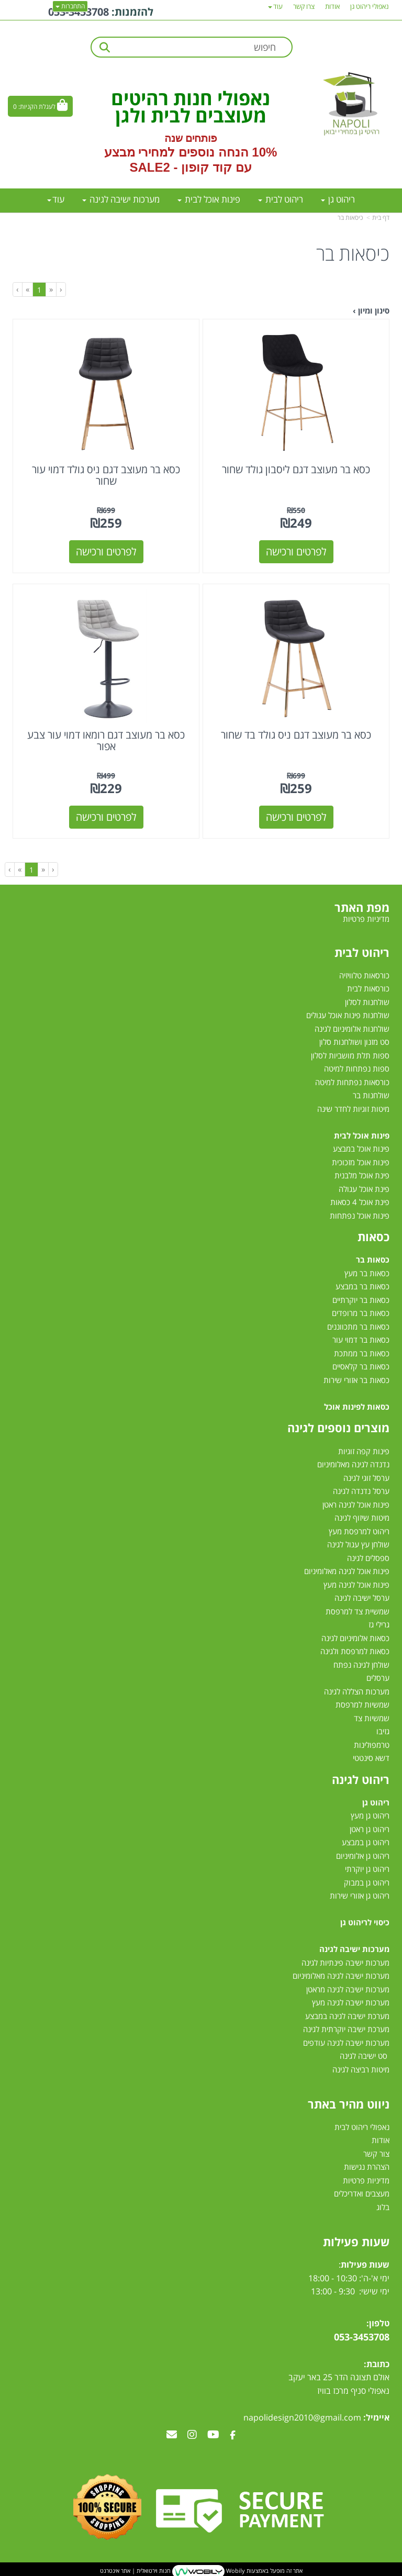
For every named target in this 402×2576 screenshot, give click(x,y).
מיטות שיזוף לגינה (361, 1517)
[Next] (27, 289)
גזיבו (382, 1731)
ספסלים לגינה (368, 1558)
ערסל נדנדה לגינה (361, 1491)
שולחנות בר (371, 1095)
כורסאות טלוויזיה (364, 975)
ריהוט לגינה (360, 1779)
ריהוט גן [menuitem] (338, 199)
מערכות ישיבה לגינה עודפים (346, 2042)
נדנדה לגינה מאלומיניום (353, 1464)
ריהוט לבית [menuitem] (280, 199)
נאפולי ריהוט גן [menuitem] (369, 6)
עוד (55, 199)
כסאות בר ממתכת (360, 1353)
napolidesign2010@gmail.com (302, 2417)
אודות (380, 2140)
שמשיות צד (371, 1718)
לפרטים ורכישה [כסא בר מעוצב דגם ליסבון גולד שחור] (296, 551)
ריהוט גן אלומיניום (362, 1855)
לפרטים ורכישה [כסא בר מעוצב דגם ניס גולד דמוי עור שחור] (106, 551)
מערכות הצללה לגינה (356, 1691)
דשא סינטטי (371, 1758)
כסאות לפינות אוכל (356, 1406)
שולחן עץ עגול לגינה (358, 1544)
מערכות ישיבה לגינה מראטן (347, 1989)
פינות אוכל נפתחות (359, 1215)
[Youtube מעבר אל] (213, 2435)
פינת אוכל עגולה (364, 1189)
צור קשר (376, 2153)
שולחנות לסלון (367, 1002)
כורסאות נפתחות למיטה (352, 1082)
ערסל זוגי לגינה (366, 1478)
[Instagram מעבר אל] (192, 2435)
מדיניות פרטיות (366, 2180)
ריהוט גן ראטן (369, 1829)
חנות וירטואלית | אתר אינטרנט (135, 2571)
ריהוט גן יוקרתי (367, 1869)
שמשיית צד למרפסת (357, 1611)
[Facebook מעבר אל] (233, 2435)
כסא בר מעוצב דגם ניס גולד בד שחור (296, 735)
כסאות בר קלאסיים (360, 1366)
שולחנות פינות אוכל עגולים (347, 1015)
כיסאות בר (350, 217)
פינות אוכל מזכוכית (360, 1162)
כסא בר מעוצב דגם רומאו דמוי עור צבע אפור (106, 740)
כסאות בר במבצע (362, 1286)
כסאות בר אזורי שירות (356, 1380)
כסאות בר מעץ (366, 1273)
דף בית (380, 217)
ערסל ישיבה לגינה (361, 1597)
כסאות (373, 1236)
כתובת (377, 2364)
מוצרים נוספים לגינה (338, 1427)
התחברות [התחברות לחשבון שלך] (70, 6)
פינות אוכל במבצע (361, 1148)
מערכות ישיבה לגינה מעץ (350, 2002)
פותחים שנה (190, 138)
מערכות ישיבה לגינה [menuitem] (121, 199)
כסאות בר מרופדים (359, 1313)
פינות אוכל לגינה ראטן (355, 1504)
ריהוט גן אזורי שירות (359, 1895)
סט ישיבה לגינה (363, 2055)
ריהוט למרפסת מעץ (359, 1531)
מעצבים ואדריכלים (360, 2193)
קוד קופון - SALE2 (180, 167)
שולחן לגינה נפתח (361, 1664)
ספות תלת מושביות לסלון (350, 1055)
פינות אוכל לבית (361, 1135)
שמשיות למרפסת (362, 1704)
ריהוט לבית (361, 952)
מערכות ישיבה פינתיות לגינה (345, 1962)
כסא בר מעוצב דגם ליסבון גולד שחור (296, 469)
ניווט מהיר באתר (348, 2104)
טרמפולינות (371, 1744)
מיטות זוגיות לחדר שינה (353, 1108)
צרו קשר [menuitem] (304, 6)
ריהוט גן (375, 1802)
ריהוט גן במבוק (366, 1882)
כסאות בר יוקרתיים (360, 1300)
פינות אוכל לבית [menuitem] (208, 199)
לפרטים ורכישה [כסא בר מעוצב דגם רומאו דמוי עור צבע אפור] (106, 817)
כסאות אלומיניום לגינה (355, 1638)
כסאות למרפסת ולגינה (354, 1651)
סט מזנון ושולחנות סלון (354, 1041)
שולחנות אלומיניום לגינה (352, 1028)
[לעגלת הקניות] (40, 106)
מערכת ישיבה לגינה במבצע (347, 2016)
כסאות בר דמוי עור (360, 1339)
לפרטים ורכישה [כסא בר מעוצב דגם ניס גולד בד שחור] (296, 817)
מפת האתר (361, 907)
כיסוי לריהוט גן (364, 1922)
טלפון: (377, 2323)
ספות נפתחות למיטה (356, 1068)
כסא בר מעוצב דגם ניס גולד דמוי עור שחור (106, 475)
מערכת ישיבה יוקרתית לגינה (346, 2029)
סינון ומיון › (371, 310)
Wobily (235, 2571)
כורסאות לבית (368, 988)
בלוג (382, 2207)
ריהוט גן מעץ (370, 1815)
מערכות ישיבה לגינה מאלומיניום (341, 1975)
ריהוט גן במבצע (365, 1842)
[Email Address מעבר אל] (171, 2435)
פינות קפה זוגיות (363, 1451)
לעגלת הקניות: (36, 106)
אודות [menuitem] (332, 6)
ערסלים (377, 1677)
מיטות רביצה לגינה (360, 2069)
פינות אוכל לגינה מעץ (356, 1584)
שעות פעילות (356, 2241)
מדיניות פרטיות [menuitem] (366, 918)
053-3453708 (361, 2336)
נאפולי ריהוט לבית (361, 2127)
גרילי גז (378, 1624)
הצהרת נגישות (366, 2166)
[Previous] (51, 289)
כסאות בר (372, 1259)
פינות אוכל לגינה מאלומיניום (346, 1571)
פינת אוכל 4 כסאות (359, 1202)
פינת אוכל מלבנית (361, 1175)
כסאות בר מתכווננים (357, 1326)
